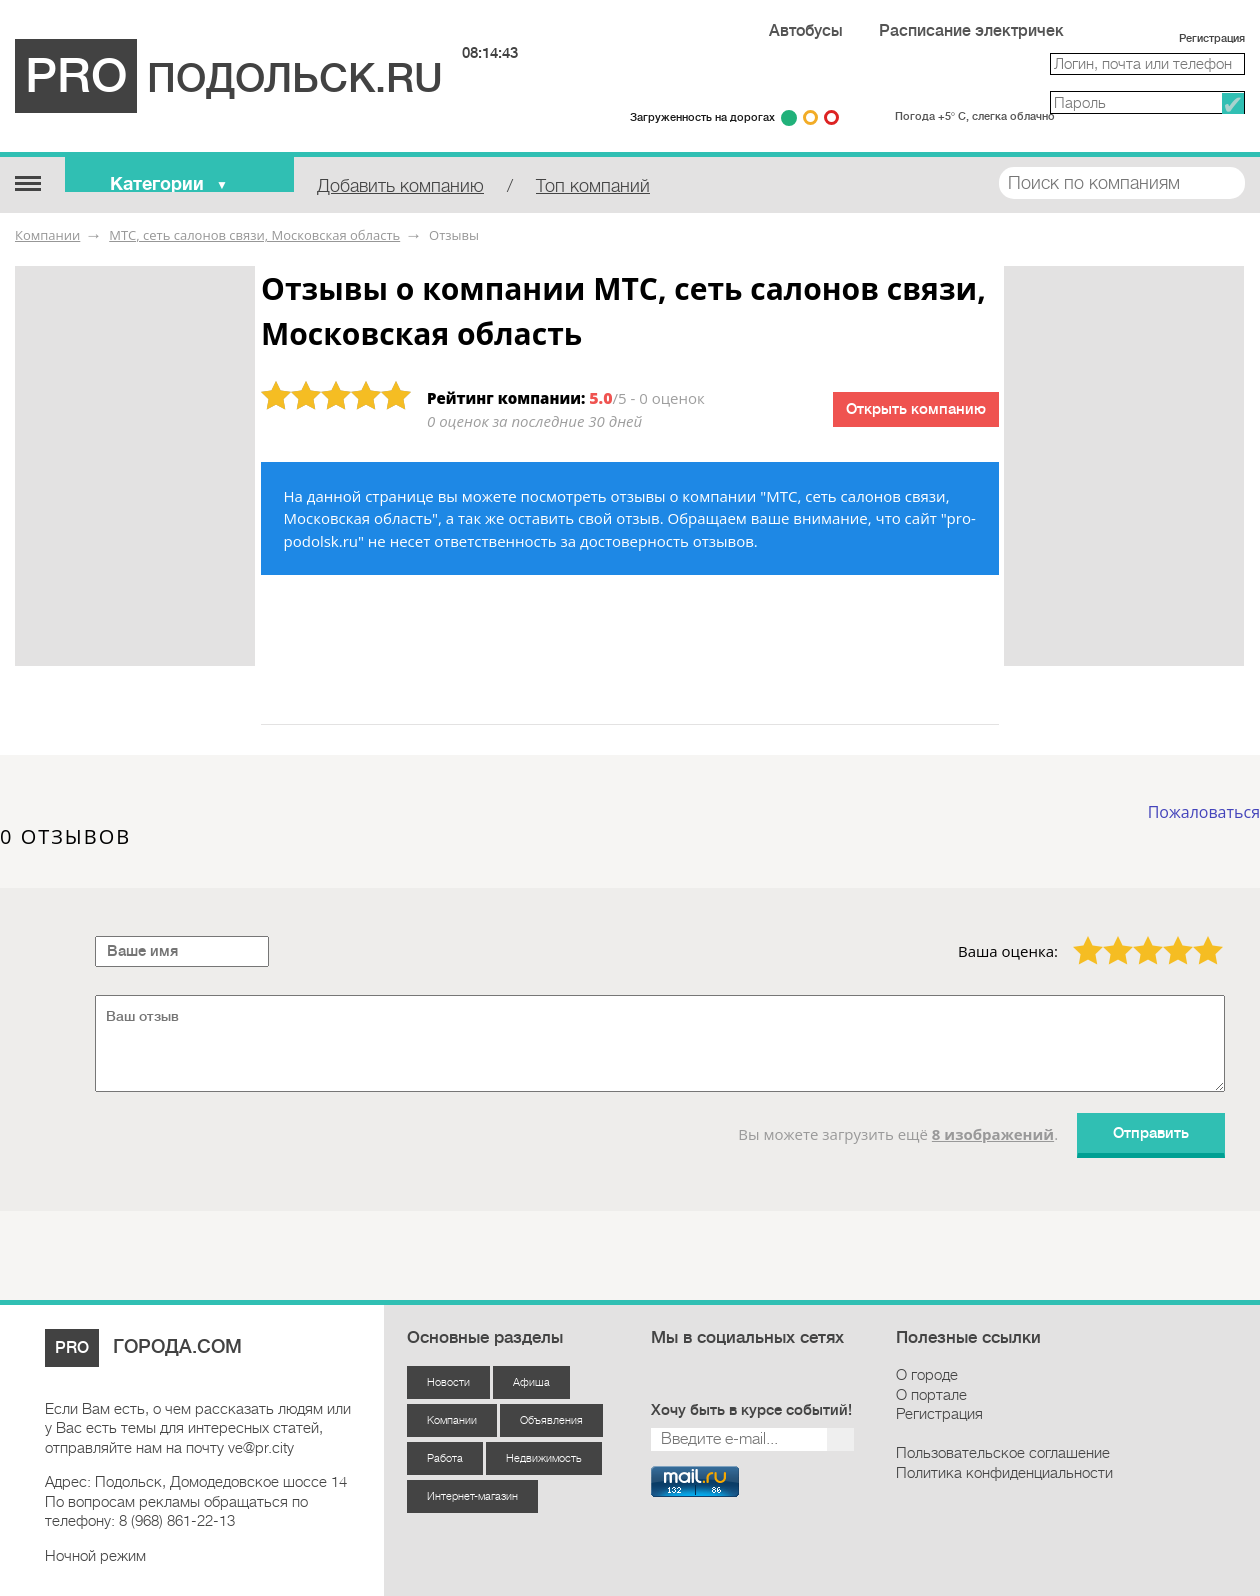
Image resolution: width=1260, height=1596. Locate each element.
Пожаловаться (1204, 812)
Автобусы (806, 31)
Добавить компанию (400, 186)
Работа (445, 1458)
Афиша (531, 1382)
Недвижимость (544, 1458)
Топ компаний (593, 186)
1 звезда (1076, 936)
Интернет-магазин (472, 1496)
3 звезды (1136, 936)
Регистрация (1212, 38)
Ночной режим (95, 1556)
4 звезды (1166, 936)
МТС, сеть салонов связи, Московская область (254, 235)
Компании (47, 235)
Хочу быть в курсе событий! (751, 1410)
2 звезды (1106, 936)
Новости (448, 1382)
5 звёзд (1195, 936)
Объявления (551, 1420)
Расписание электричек (971, 31)
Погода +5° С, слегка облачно (975, 116)
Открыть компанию (916, 409)
